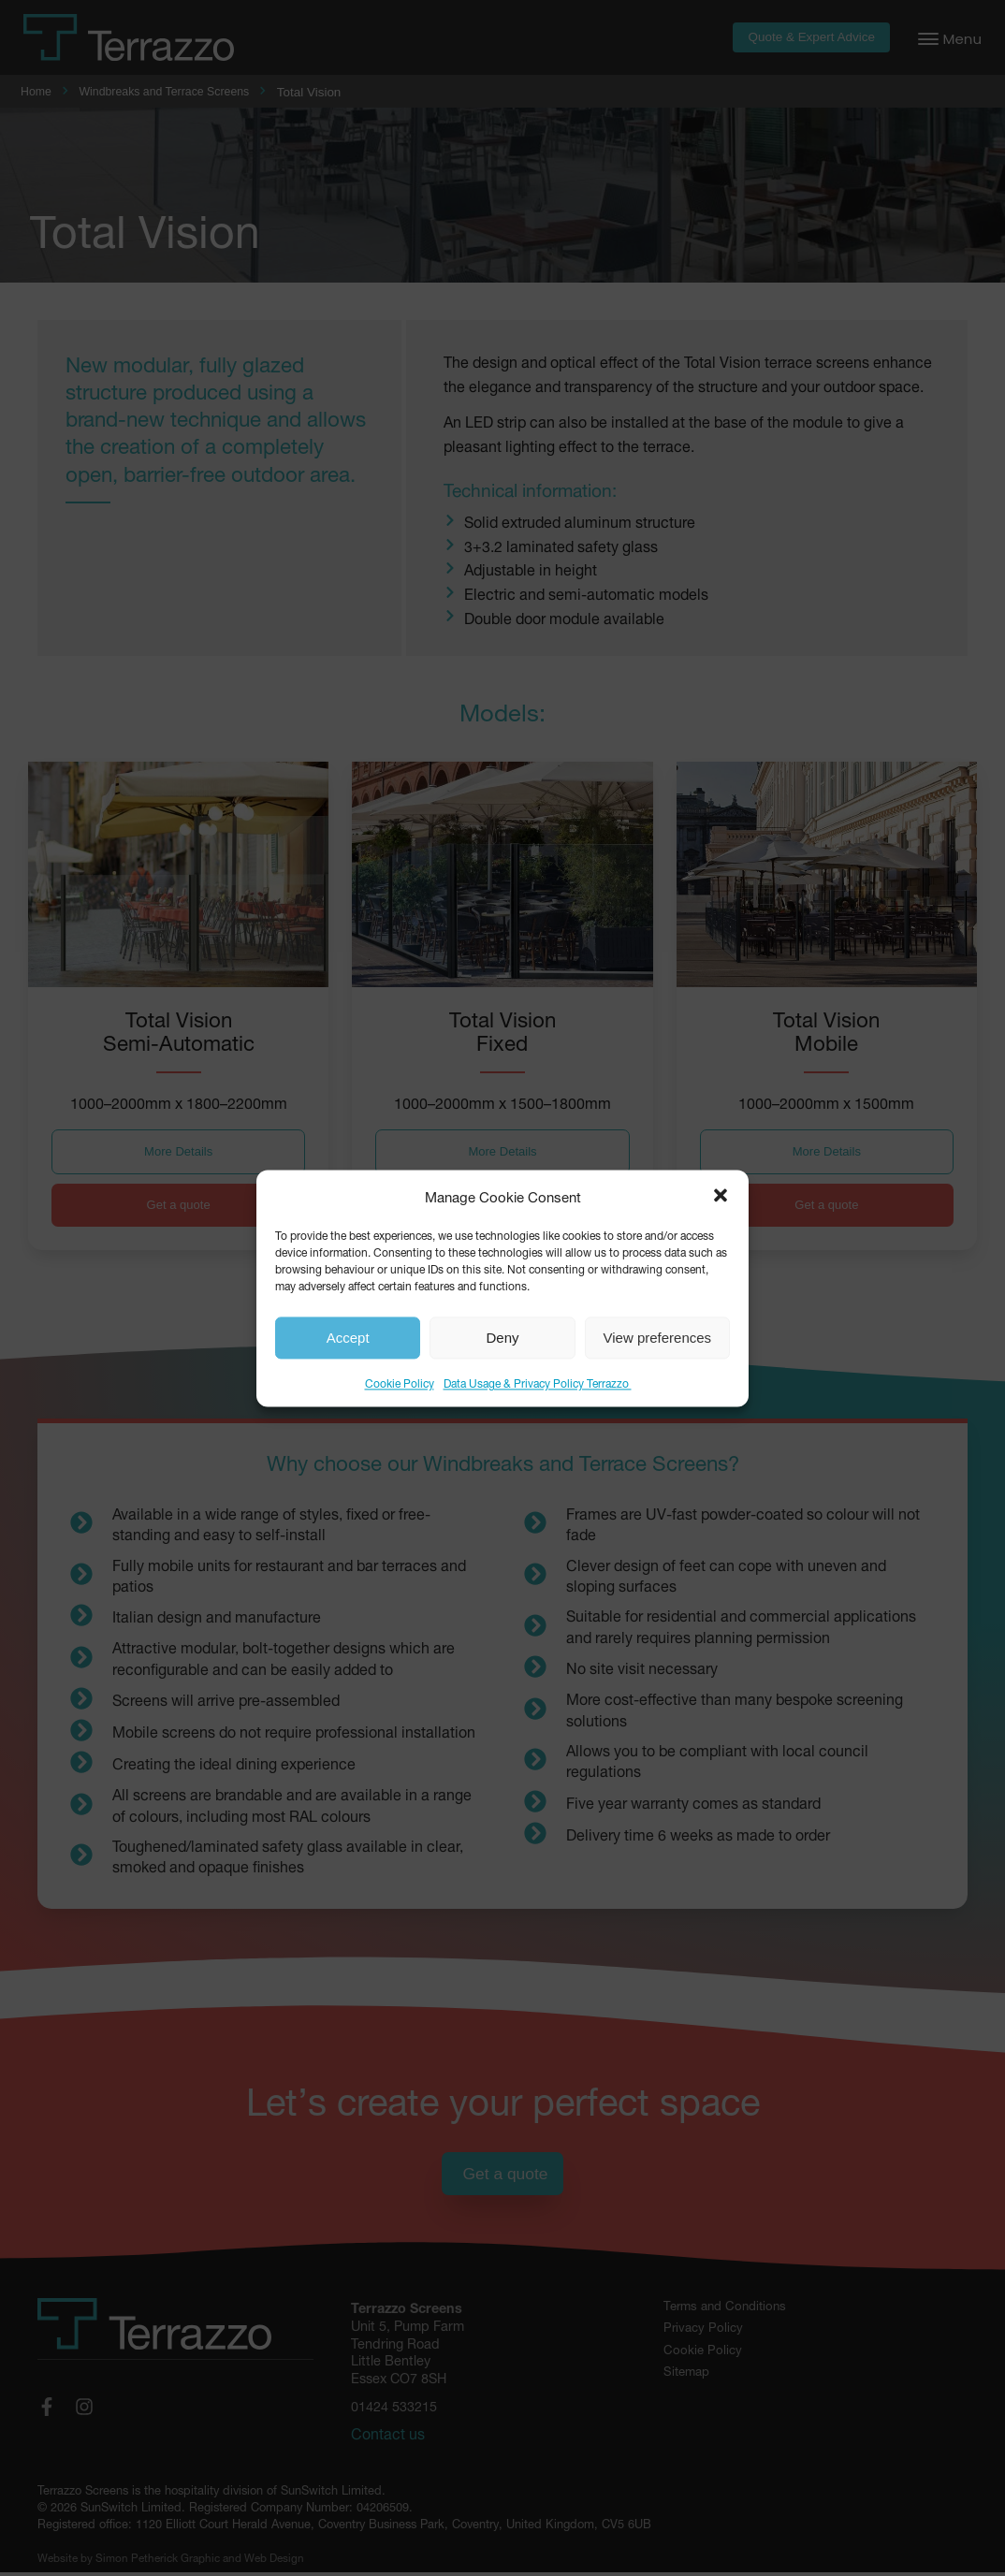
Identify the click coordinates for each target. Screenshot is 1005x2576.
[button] (720, 1195)
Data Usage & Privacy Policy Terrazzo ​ (538, 1382)
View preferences (658, 1338)
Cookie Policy (399, 1382)
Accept (348, 1338)
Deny (502, 1338)
